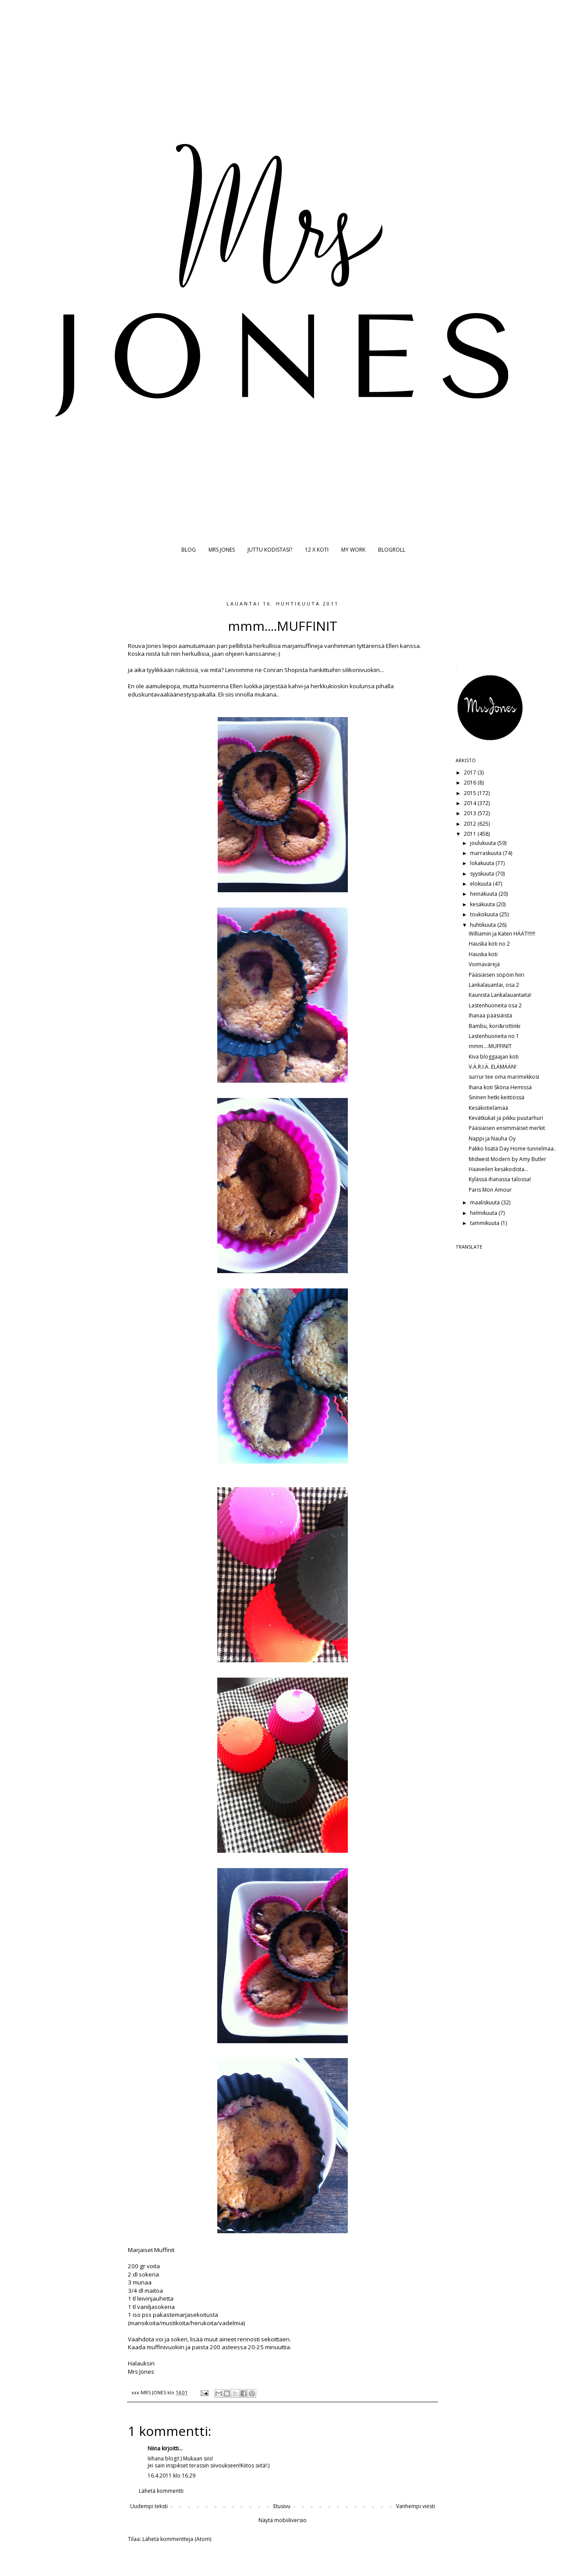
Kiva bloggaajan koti (494, 1056)
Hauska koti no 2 (489, 943)
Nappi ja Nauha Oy (492, 1138)
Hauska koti (483, 954)
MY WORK (353, 549)
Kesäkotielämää (488, 1108)
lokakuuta (482, 863)
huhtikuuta (483, 925)
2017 (470, 772)
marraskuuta (486, 853)
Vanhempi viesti (415, 2506)
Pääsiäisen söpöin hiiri (496, 974)
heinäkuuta (484, 893)
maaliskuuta (485, 1202)
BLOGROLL (391, 549)
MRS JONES (222, 549)
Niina (154, 2448)
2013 (470, 813)
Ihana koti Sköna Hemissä (500, 1087)
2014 (470, 803)
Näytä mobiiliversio (282, 2520)
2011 (470, 834)
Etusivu (281, 2506)
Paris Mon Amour (490, 1189)
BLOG (188, 549)
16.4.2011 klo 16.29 (171, 2475)
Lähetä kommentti (161, 2491)
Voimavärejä (484, 964)
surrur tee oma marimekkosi (504, 1076)
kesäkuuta (483, 904)
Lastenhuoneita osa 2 (495, 1005)
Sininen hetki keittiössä (496, 1097)
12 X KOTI (317, 549)
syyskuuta (482, 873)
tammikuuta (485, 1223)
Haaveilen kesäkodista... (498, 1169)
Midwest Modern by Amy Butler (507, 1159)
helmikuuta (484, 1213)
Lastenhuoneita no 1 (494, 1036)
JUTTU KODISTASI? (270, 549)
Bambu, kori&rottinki (494, 1026)
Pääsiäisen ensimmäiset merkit (507, 1128)
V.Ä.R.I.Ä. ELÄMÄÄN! (492, 1066)
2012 (470, 823)
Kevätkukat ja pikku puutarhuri (506, 1118)
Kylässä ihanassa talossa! (500, 1179)
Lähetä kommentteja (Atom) (176, 2539)
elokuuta (481, 883)
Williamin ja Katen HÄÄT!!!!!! (502, 933)
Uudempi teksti (149, 2506)
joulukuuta (483, 843)
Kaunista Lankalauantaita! (500, 995)
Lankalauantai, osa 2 (494, 985)
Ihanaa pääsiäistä (490, 1015)
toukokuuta (484, 914)
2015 (470, 793)
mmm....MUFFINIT (490, 1046)
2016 (470, 782)
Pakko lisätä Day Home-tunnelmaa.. (512, 1148)
